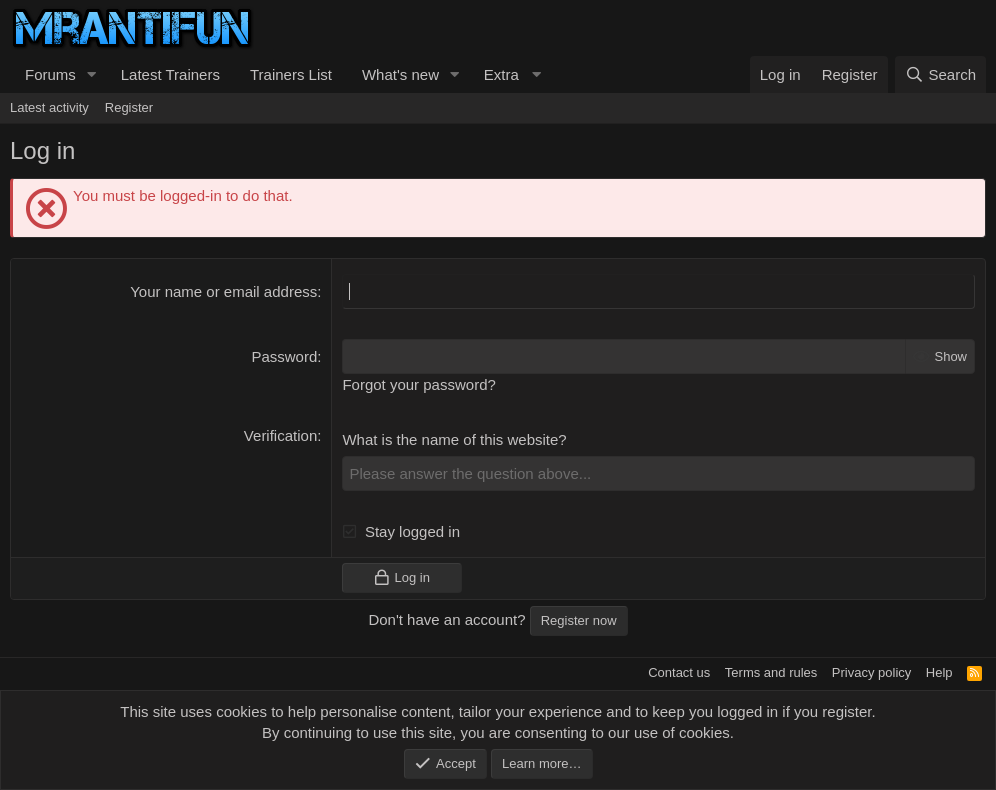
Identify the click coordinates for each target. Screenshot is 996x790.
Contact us (679, 672)
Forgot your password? (418, 384)
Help (939, 672)
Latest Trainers (170, 74)
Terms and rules (771, 672)
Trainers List (291, 74)
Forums (50, 74)
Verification (280, 435)
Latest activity (49, 107)
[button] (92, 74)
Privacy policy (871, 672)
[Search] (940, 74)
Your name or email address (223, 291)
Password (284, 356)
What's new (400, 74)
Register (129, 107)
